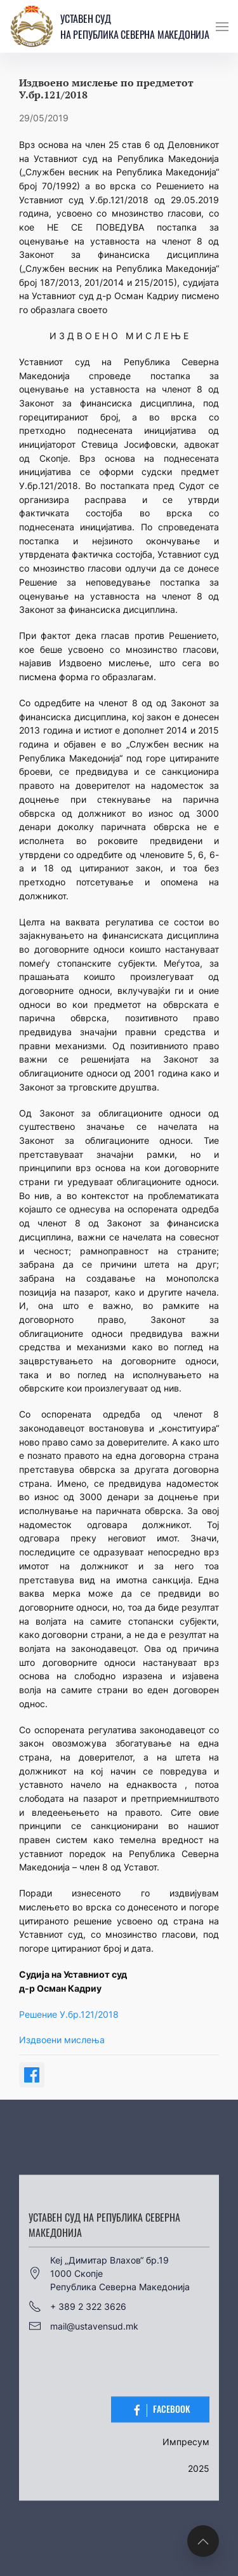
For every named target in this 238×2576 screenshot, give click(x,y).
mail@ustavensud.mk (83, 2326)
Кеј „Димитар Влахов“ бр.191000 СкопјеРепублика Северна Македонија (109, 2273)
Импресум (185, 2441)
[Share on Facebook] (31, 2075)
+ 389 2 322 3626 (77, 2306)
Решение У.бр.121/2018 (69, 2014)
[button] (222, 26)
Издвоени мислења (62, 2039)
